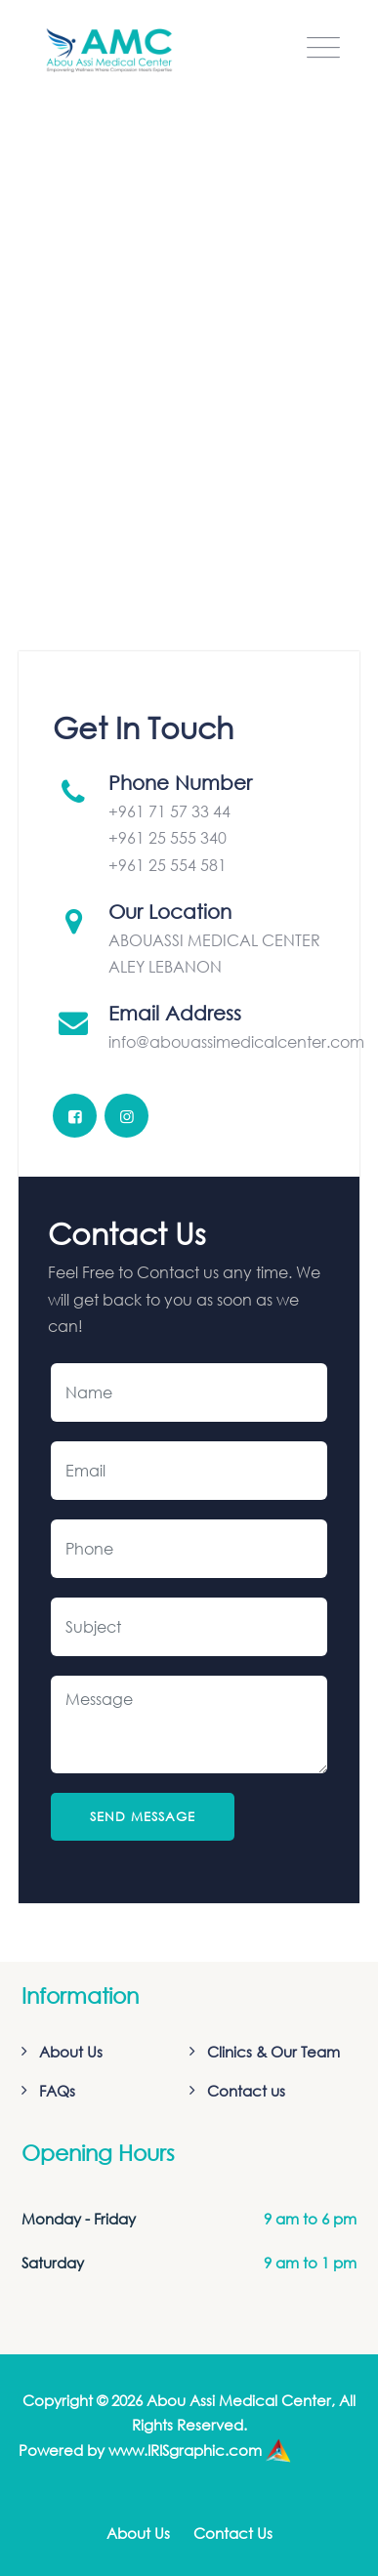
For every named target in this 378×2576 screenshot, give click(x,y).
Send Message (142, 1816)
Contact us (246, 2090)
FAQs (57, 2090)
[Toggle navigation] (323, 47)
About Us (71, 2051)
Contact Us (233, 2533)
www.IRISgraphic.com (185, 2450)
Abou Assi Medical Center (239, 2400)
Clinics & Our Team (273, 2051)
